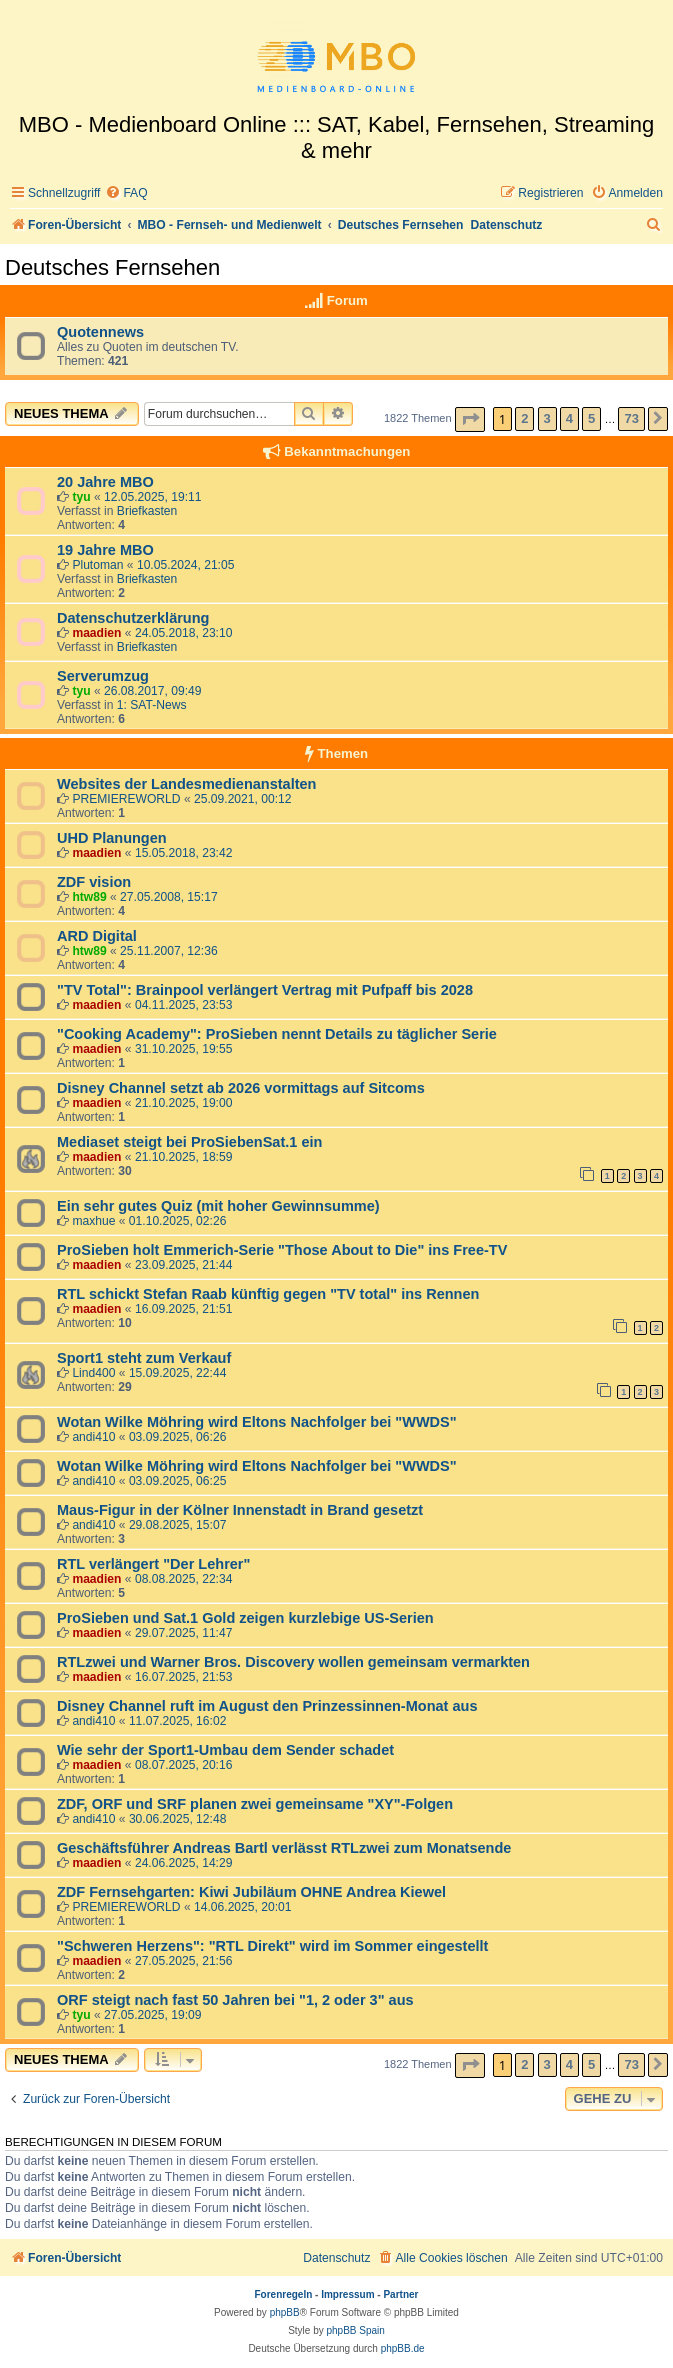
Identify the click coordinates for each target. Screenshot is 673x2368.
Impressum (347, 2294)
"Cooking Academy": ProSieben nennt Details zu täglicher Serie (277, 1034)
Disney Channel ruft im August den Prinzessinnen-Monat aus (267, 1706)
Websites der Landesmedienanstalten (186, 784)
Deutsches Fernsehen (112, 267)
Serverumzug (103, 676)
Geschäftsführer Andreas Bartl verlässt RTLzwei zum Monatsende (284, 1848)
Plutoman (97, 565)
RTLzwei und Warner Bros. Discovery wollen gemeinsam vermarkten (293, 1662)
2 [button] (524, 418)
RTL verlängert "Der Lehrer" (153, 1564)
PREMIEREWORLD (126, 799)
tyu (81, 497)
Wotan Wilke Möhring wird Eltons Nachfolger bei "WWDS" (257, 1422)
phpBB (285, 2312)
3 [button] (547, 418)
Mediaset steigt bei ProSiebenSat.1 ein (189, 1142)
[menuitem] (126, 193)
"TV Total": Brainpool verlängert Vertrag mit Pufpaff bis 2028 (265, 990)
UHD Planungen (112, 838)
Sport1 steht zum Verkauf (144, 1358)
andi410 (93, 1437)
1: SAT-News (152, 705)
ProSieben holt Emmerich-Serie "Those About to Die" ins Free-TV (282, 1250)
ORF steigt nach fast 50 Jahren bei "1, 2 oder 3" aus (235, 2000)
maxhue (93, 1221)
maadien (96, 633)
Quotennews (100, 332)
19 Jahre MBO (105, 550)
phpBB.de (403, 2348)
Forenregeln (284, 2294)
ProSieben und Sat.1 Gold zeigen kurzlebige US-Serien (245, 1618)
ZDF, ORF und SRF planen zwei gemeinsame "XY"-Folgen (255, 1804)
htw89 (89, 897)
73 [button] (631, 418)
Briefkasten (147, 511)
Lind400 (93, 1373)
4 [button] (569, 418)
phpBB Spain (355, 2330)
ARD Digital (97, 936)
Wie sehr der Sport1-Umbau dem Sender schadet (225, 1750)
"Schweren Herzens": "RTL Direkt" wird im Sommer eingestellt (272, 1946)
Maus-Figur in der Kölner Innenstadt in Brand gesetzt (240, 1510)
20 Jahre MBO (105, 482)
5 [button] (591, 418)
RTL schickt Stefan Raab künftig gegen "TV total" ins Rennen (268, 1294)
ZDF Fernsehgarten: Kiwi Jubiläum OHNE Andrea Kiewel (251, 1892)
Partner (400, 2294)
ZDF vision (94, 882)
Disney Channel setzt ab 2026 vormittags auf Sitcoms (241, 1088)
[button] (470, 419)
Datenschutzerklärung (133, 618)
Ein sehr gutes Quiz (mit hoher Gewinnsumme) (218, 1206)
